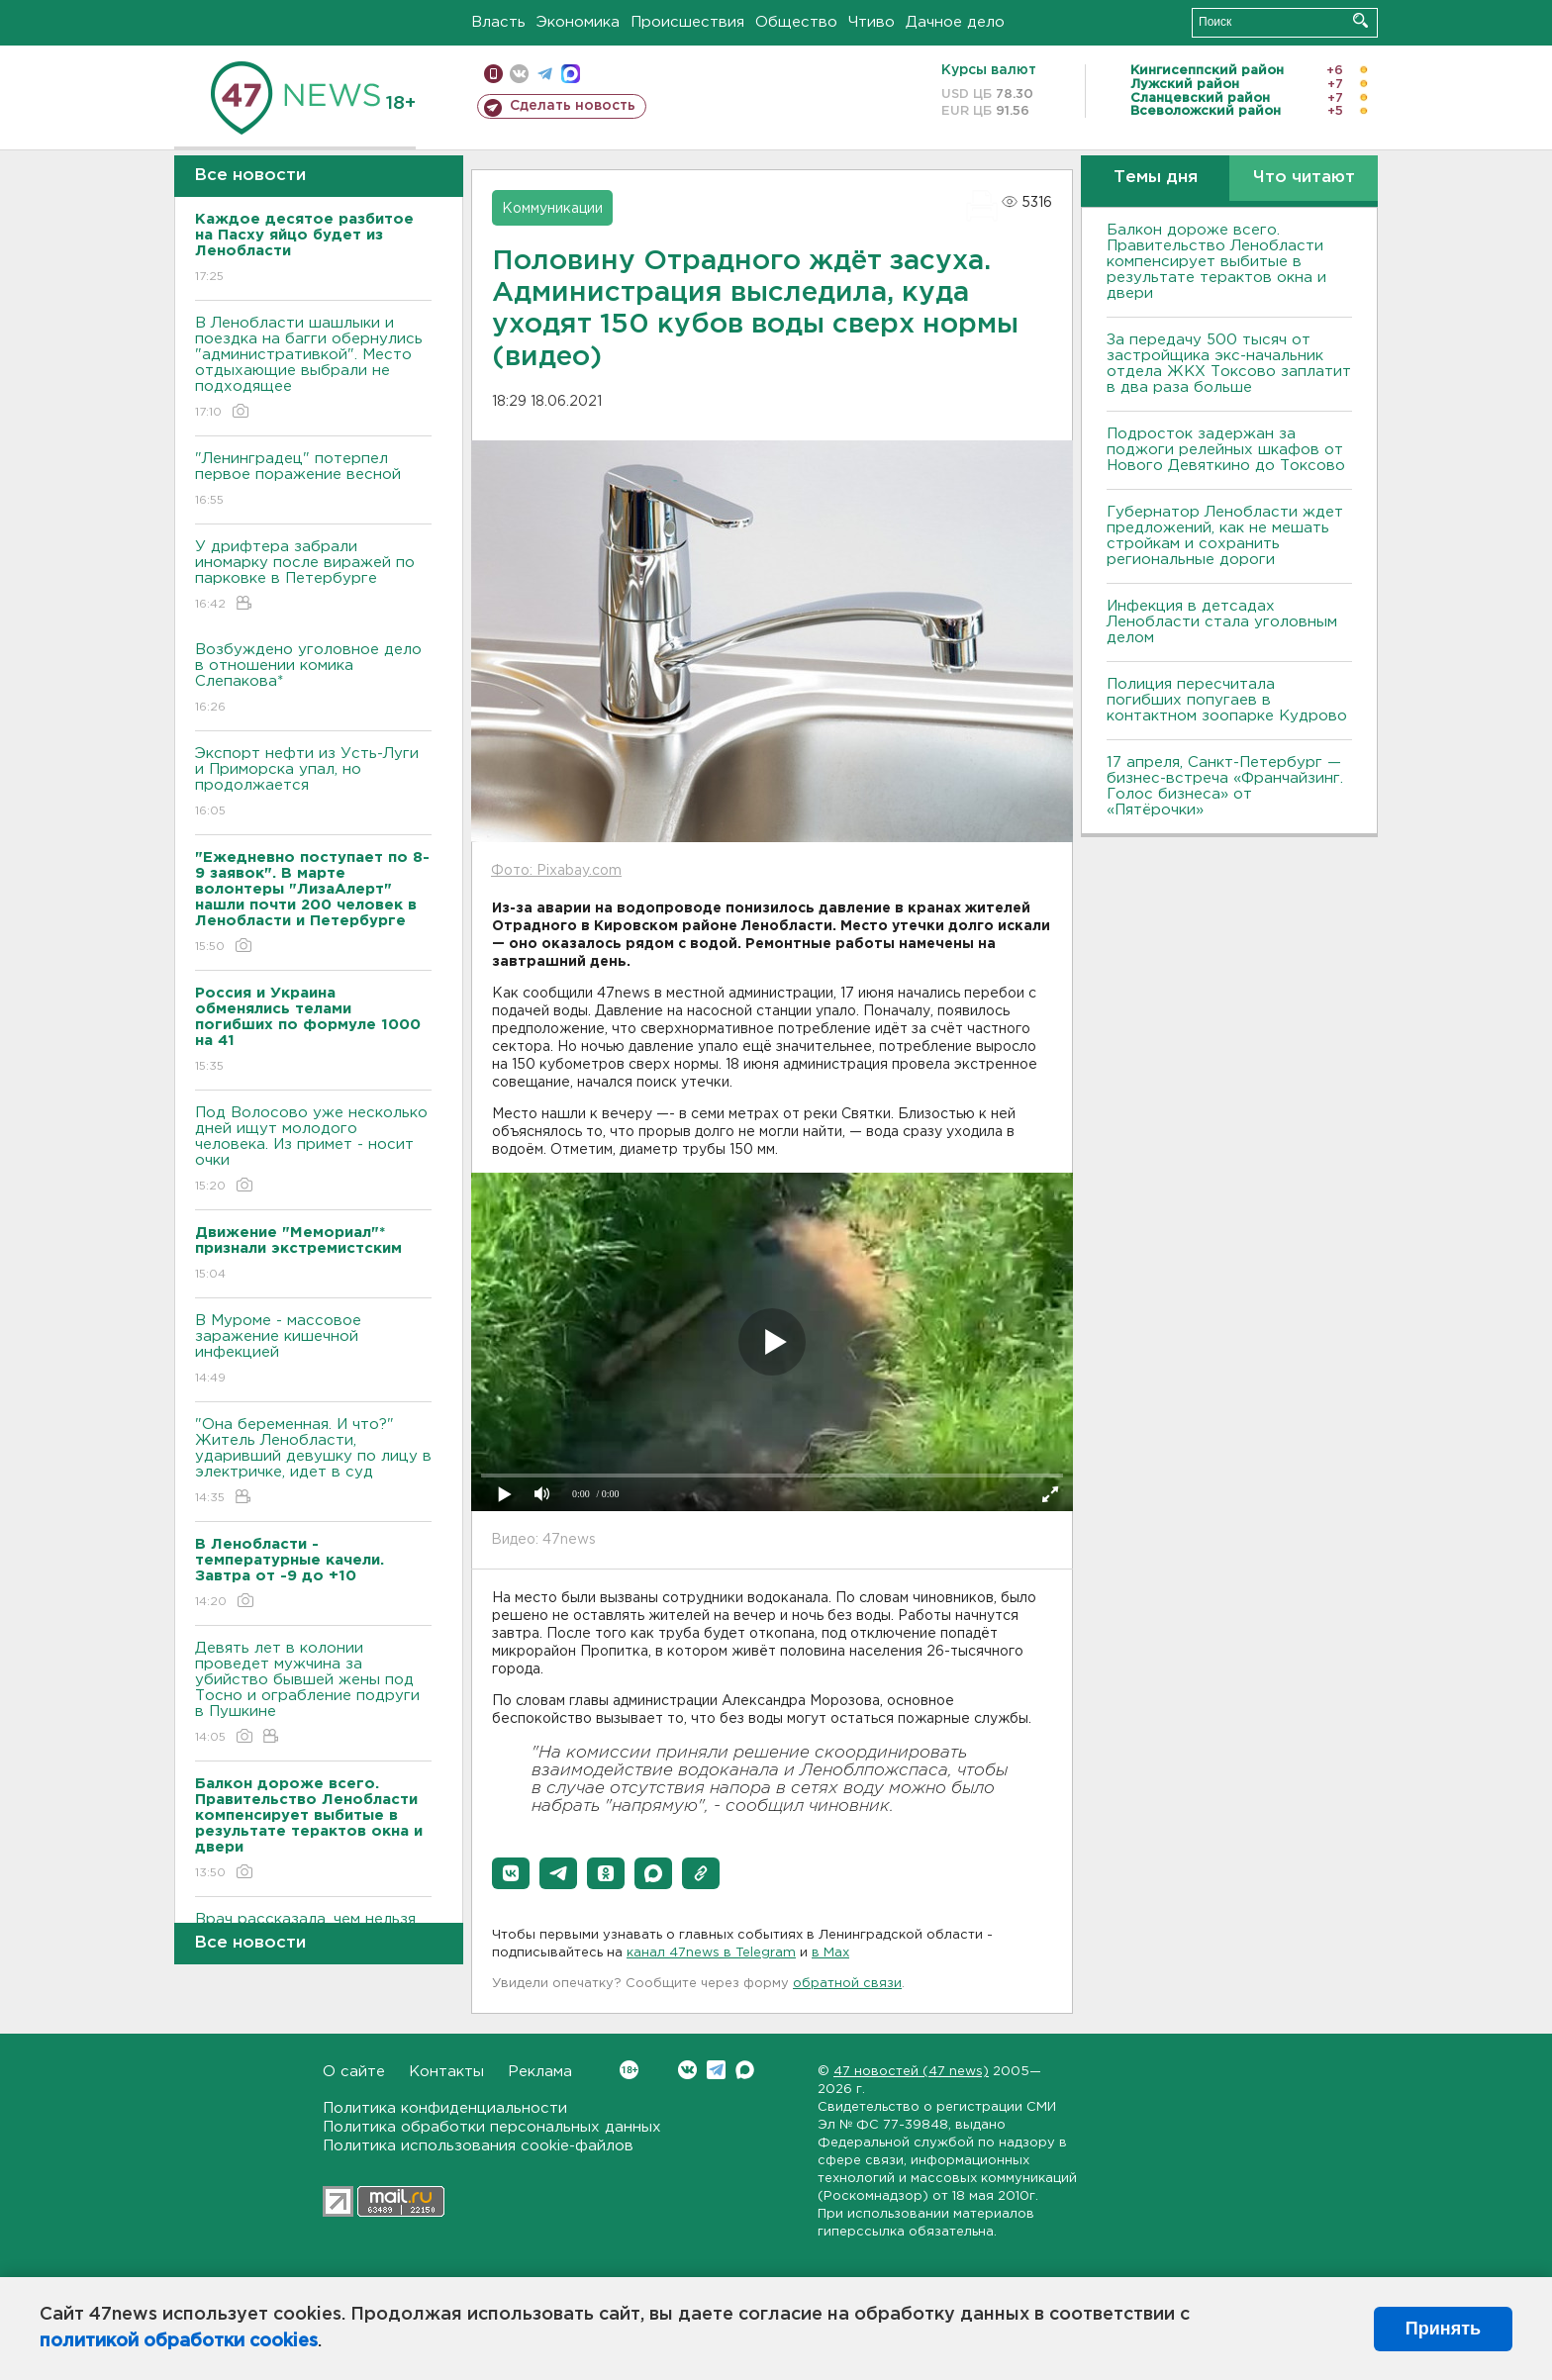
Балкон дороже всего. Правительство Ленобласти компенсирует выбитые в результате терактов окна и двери (1216, 262)
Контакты (446, 2071)
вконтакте (519, 73)
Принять (1443, 2328)
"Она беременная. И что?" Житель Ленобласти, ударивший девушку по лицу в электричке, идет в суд (313, 1462)
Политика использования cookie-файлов (478, 2146)
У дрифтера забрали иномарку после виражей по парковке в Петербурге (313, 576)
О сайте (354, 2071)
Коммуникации (552, 209)
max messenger (570, 73)
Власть (498, 22)
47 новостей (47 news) (911, 2071)
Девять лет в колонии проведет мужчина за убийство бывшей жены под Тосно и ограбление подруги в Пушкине (313, 1694)
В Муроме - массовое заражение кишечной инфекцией (313, 1350)
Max (744, 2069)
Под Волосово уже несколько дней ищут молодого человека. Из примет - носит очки (313, 1150)
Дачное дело (955, 22)
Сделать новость (572, 106)
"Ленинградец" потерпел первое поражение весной (313, 480)
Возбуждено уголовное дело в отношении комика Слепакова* (313, 679)
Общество (796, 22)
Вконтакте (629, 2069)
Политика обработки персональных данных (492, 2127)
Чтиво (871, 22)
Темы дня (1156, 177)
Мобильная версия (493, 73)
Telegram (716, 2069)
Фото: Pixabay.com (556, 871)
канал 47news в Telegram (711, 1953)
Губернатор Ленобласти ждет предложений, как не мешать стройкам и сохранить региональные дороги (1225, 536)
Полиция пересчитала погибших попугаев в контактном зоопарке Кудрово (1227, 700)
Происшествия (687, 22)
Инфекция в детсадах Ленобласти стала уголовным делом (1222, 622)
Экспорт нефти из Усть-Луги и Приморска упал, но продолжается (313, 783)
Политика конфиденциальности (445, 2108)
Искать (1360, 20)
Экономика (578, 22)
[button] (511, 1873)
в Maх (830, 1953)
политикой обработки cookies (179, 2341)
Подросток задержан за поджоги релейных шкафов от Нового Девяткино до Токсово (1226, 450)
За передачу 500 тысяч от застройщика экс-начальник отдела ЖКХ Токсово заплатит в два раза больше (1229, 363)
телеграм (544, 73)
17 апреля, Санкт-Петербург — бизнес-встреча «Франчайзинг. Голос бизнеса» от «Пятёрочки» (1225, 786)
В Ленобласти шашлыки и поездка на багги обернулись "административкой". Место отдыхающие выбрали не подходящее (313, 369)
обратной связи (847, 1983)
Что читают (1304, 177)
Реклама (540, 2071)
